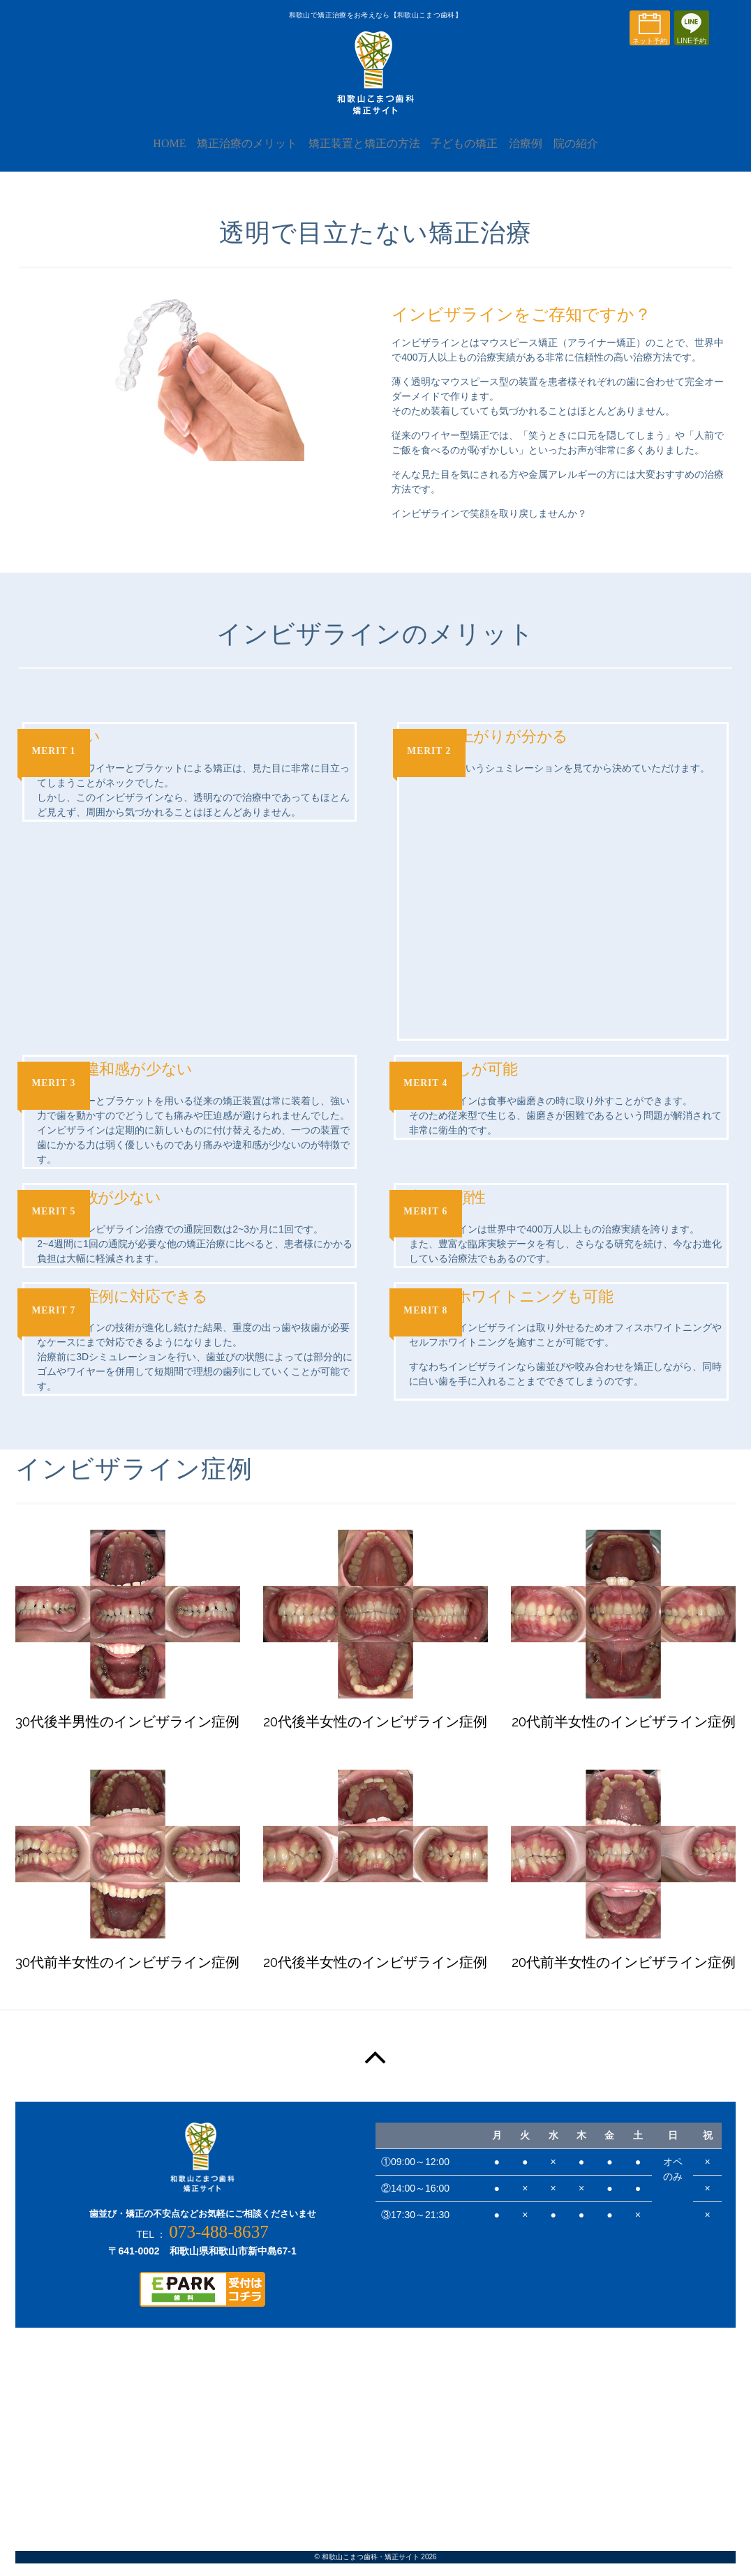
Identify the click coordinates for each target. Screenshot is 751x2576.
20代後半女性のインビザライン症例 (375, 1734)
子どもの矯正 (468, 154)
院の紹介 (595, 154)
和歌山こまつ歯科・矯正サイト (370, 2569)
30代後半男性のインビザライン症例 (127, 1734)
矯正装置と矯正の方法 (360, 154)
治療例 (537, 154)
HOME (149, 154)
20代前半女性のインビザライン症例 (624, 1734)
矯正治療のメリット (235, 154)
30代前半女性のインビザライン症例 (127, 1974)
